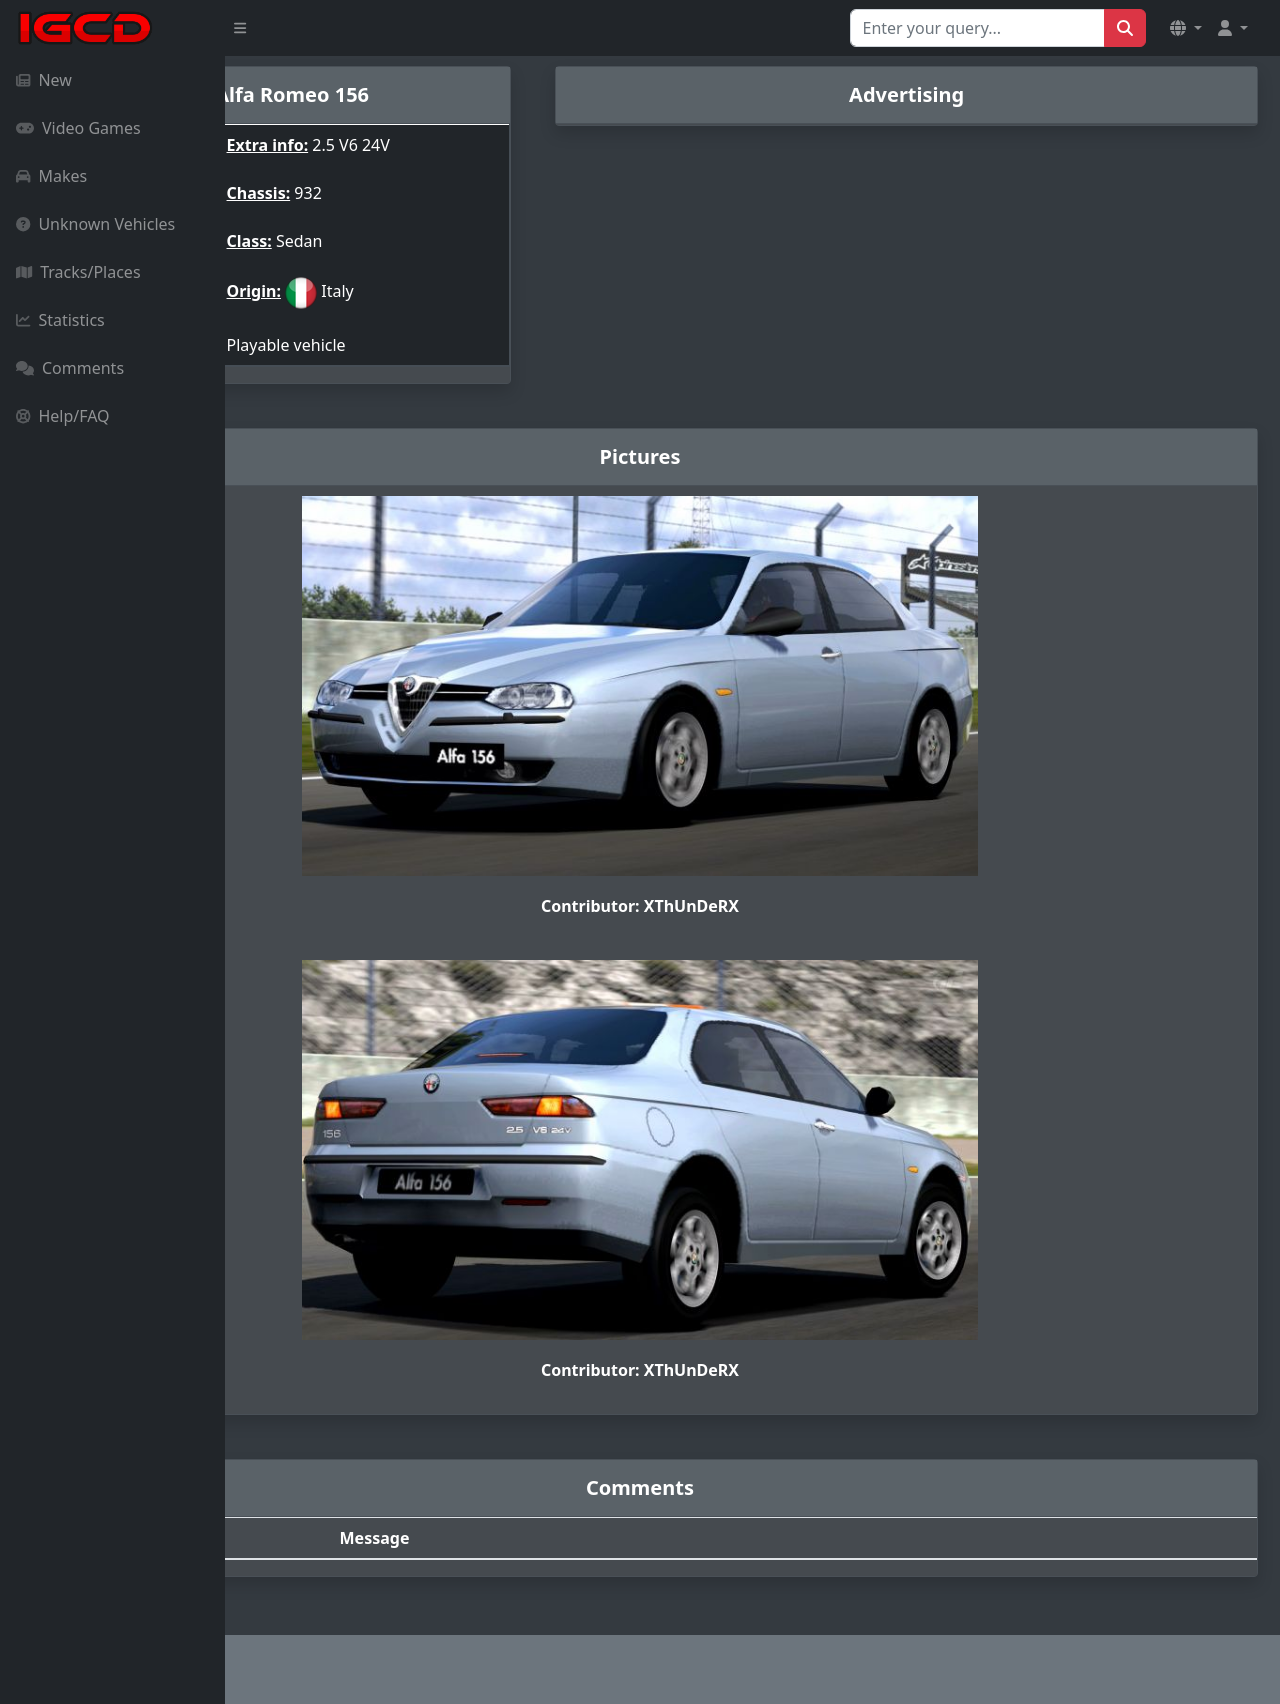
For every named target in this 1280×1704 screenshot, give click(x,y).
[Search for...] (977, 28)
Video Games (78, 128)
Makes (51, 176)
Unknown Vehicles (95, 224)
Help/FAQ (63, 416)
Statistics (60, 320)
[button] (1186, 28)
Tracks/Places (78, 272)
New (44, 80)
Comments (70, 368)
